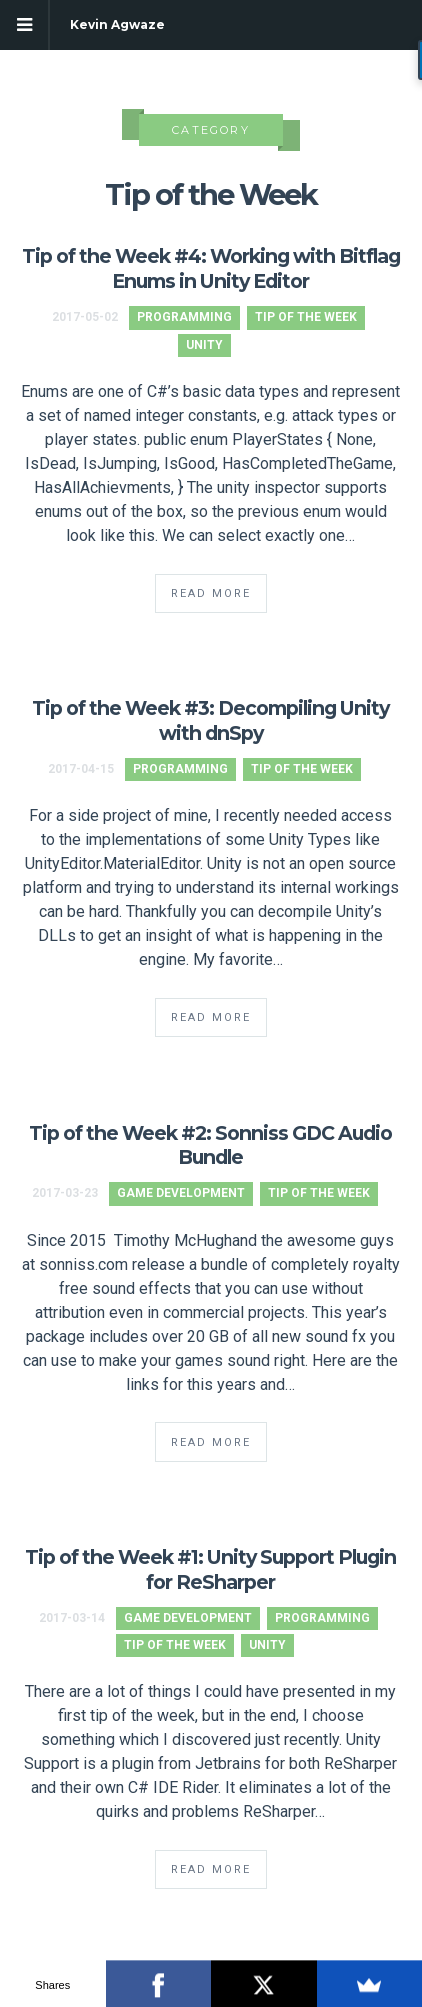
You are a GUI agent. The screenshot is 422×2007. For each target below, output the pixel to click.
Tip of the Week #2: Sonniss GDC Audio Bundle (210, 1145)
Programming (184, 317)
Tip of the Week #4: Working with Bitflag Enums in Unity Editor (211, 268)
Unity (204, 345)
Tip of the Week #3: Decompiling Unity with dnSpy (210, 720)
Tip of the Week (306, 317)
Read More (211, 593)
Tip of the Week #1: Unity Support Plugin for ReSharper (210, 1569)
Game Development (181, 1193)
